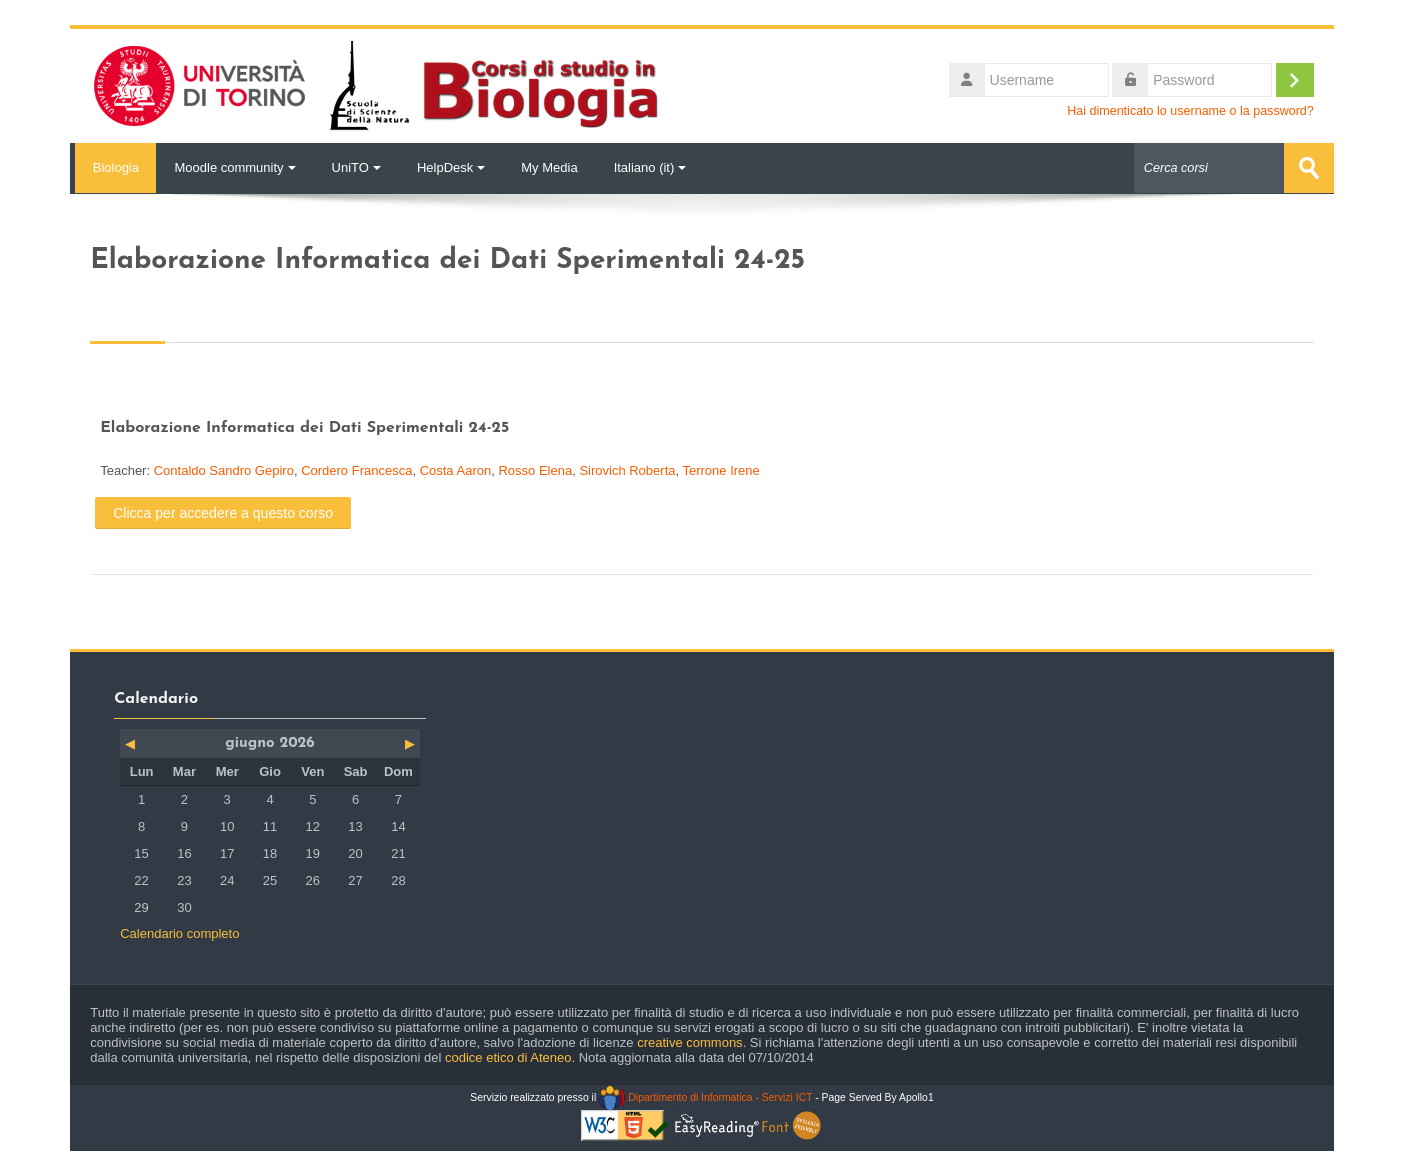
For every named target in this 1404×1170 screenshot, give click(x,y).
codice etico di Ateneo (508, 1056)
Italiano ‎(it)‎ (650, 167)
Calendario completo (179, 932)
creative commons (689, 1041)
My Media (549, 167)
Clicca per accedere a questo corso (223, 512)
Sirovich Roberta (627, 470)
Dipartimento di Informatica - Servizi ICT (705, 1096)
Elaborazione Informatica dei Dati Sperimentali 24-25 (304, 428)
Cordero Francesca (356, 470)
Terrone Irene (720, 470)
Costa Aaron (456, 470)
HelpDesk (451, 167)
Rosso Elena (535, 470)
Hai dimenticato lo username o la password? (1190, 111)
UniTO (356, 167)
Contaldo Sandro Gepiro (224, 470)
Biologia (113, 167)
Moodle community (234, 167)
